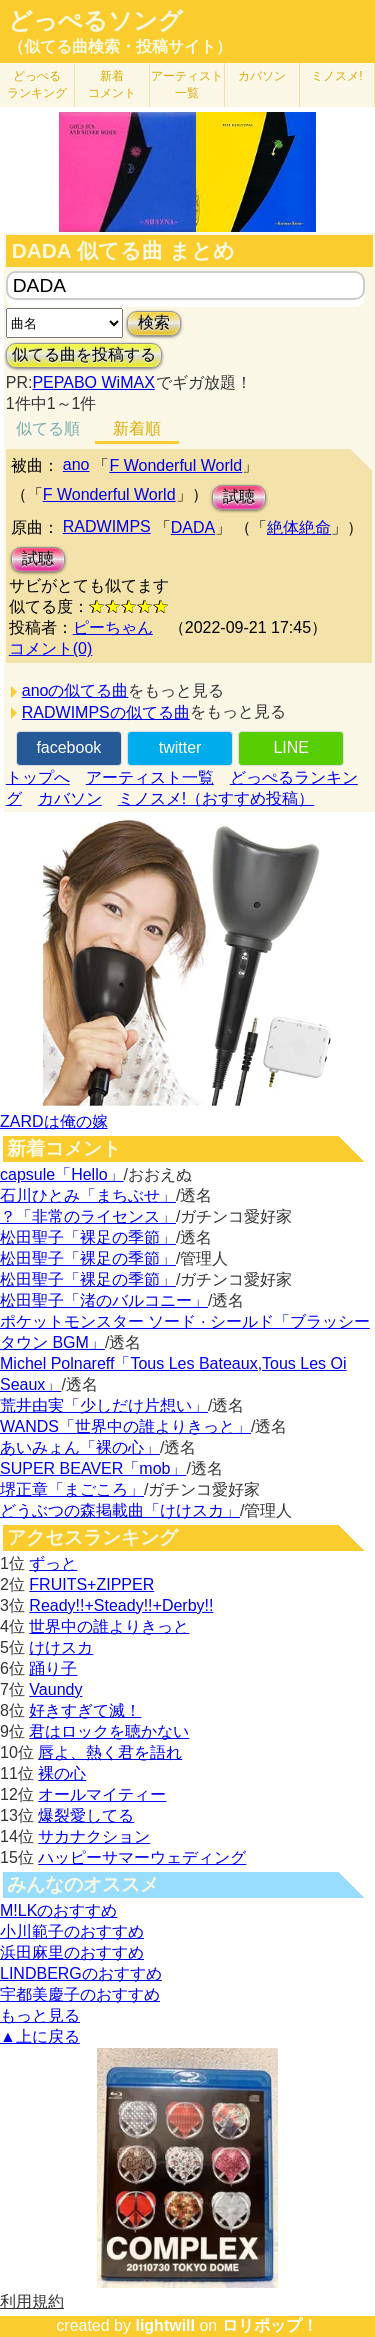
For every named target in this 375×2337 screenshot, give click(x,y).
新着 (112, 84)
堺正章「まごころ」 (72, 1489)
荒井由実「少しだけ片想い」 (104, 1405)
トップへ (38, 777)
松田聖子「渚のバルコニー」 (104, 1300)
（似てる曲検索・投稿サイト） (120, 46)
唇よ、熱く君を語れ (110, 1752)
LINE (291, 747)
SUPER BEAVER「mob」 (93, 1468)
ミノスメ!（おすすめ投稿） (216, 798)
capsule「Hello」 (62, 1174)
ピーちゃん (113, 627)
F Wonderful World (175, 465)
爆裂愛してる (86, 1815)
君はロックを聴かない (109, 1731)
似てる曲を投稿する (84, 354)
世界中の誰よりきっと (109, 1626)
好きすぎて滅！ (85, 1710)
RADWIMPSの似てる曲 (106, 712)
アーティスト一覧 (150, 777)
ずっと (53, 1563)
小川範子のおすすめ (72, 1931)
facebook (68, 747)
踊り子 (53, 1668)
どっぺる (37, 84)
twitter (180, 747)
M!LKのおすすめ (58, 1910)
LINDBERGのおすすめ (81, 1973)
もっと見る (40, 2015)
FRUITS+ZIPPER (91, 1584)
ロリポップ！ (270, 2325)
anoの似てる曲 (75, 690)
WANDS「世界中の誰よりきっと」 (125, 1426)
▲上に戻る (40, 2036)
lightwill (165, 2325)
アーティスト (187, 84)
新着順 (137, 428)
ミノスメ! (336, 76)
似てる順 (48, 428)
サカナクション (94, 1836)
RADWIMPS (107, 526)
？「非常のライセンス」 (88, 1216)
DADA (193, 527)
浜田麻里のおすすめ (72, 1952)
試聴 (239, 496)
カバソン (262, 76)
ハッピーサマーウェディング (142, 1857)
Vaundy (55, 1689)
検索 (154, 322)
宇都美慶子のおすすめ (80, 1994)
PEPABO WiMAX (93, 382)
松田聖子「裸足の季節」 (88, 1237)
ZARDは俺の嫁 (54, 1121)
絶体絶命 (299, 527)
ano (76, 464)
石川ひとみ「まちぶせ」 (88, 1195)
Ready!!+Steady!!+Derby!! (121, 1605)
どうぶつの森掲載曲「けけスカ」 (120, 1510)
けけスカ (61, 1647)
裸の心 (62, 1773)
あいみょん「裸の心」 (80, 1447)
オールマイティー (102, 1794)
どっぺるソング (95, 21)
